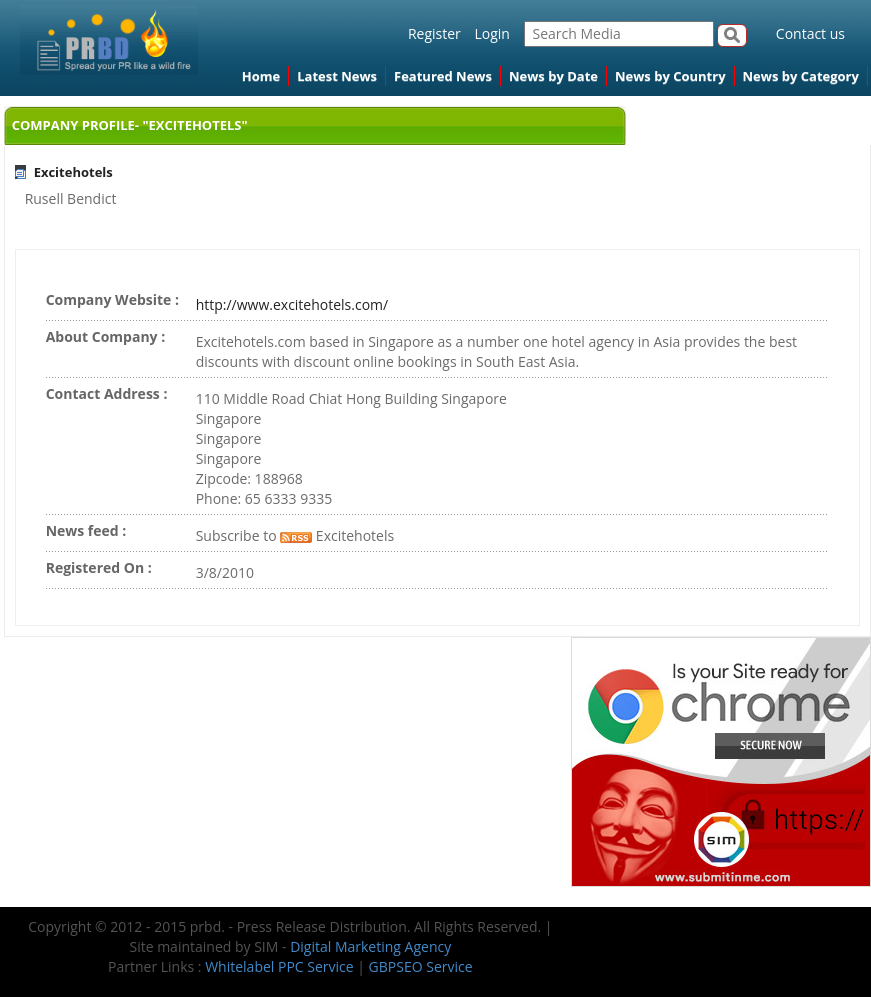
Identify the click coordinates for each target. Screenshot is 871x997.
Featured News (443, 76)
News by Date (553, 76)
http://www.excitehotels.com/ (292, 304)
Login (491, 33)
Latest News (337, 76)
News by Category (801, 76)
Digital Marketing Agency (370, 946)
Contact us (810, 33)
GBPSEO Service (421, 966)
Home (261, 76)
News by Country (670, 76)
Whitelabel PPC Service (279, 966)
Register (434, 33)
